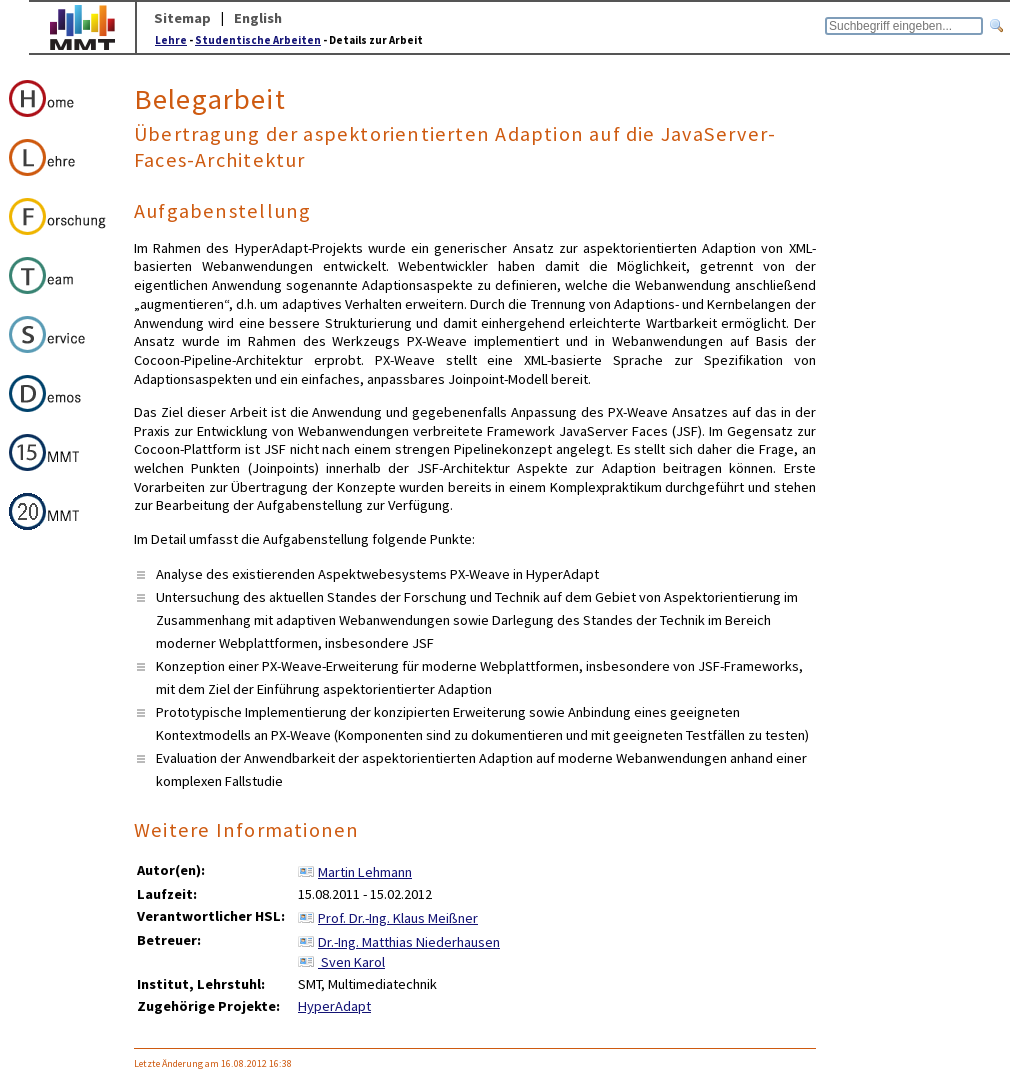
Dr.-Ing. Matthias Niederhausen (409, 942)
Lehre (171, 40)
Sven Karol (351, 962)
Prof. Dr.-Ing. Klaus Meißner (398, 918)
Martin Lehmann (365, 872)
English (258, 18)
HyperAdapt (334, 1006)
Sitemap (182, 18)
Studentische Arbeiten (258, 40)
